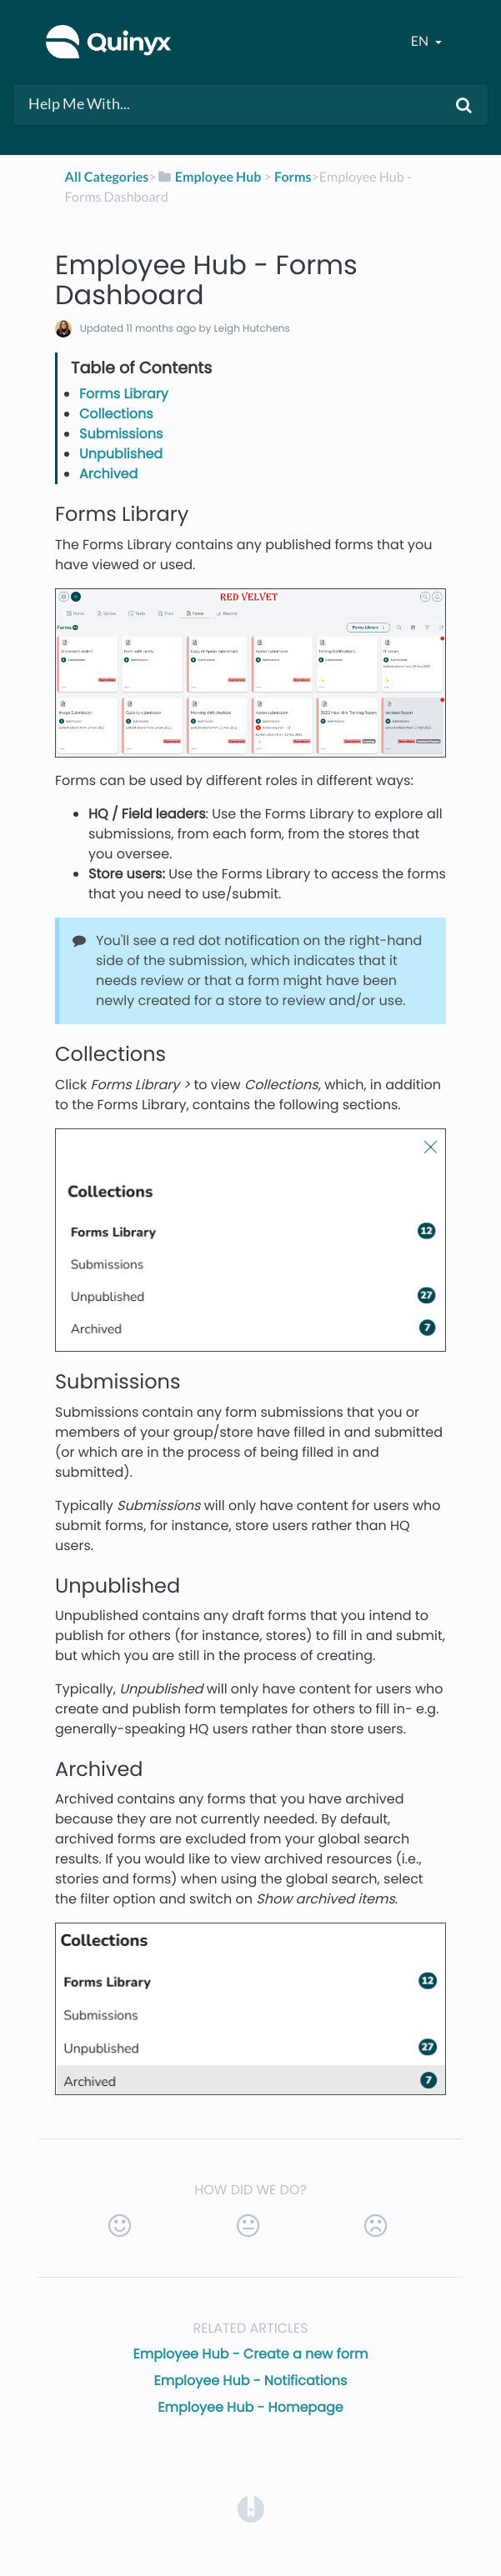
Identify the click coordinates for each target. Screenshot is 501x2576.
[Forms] (293, 177)
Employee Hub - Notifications (251, 2380)
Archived (108, 473)
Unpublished (121, 453)
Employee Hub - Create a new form (250, 2353)
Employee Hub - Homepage (250, 2407)
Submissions (121, 433)
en (421, 41)
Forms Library (123, 393)
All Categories (107, 177)
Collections (116, 413)
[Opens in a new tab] (251, 2508)
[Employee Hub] (209, 177)
